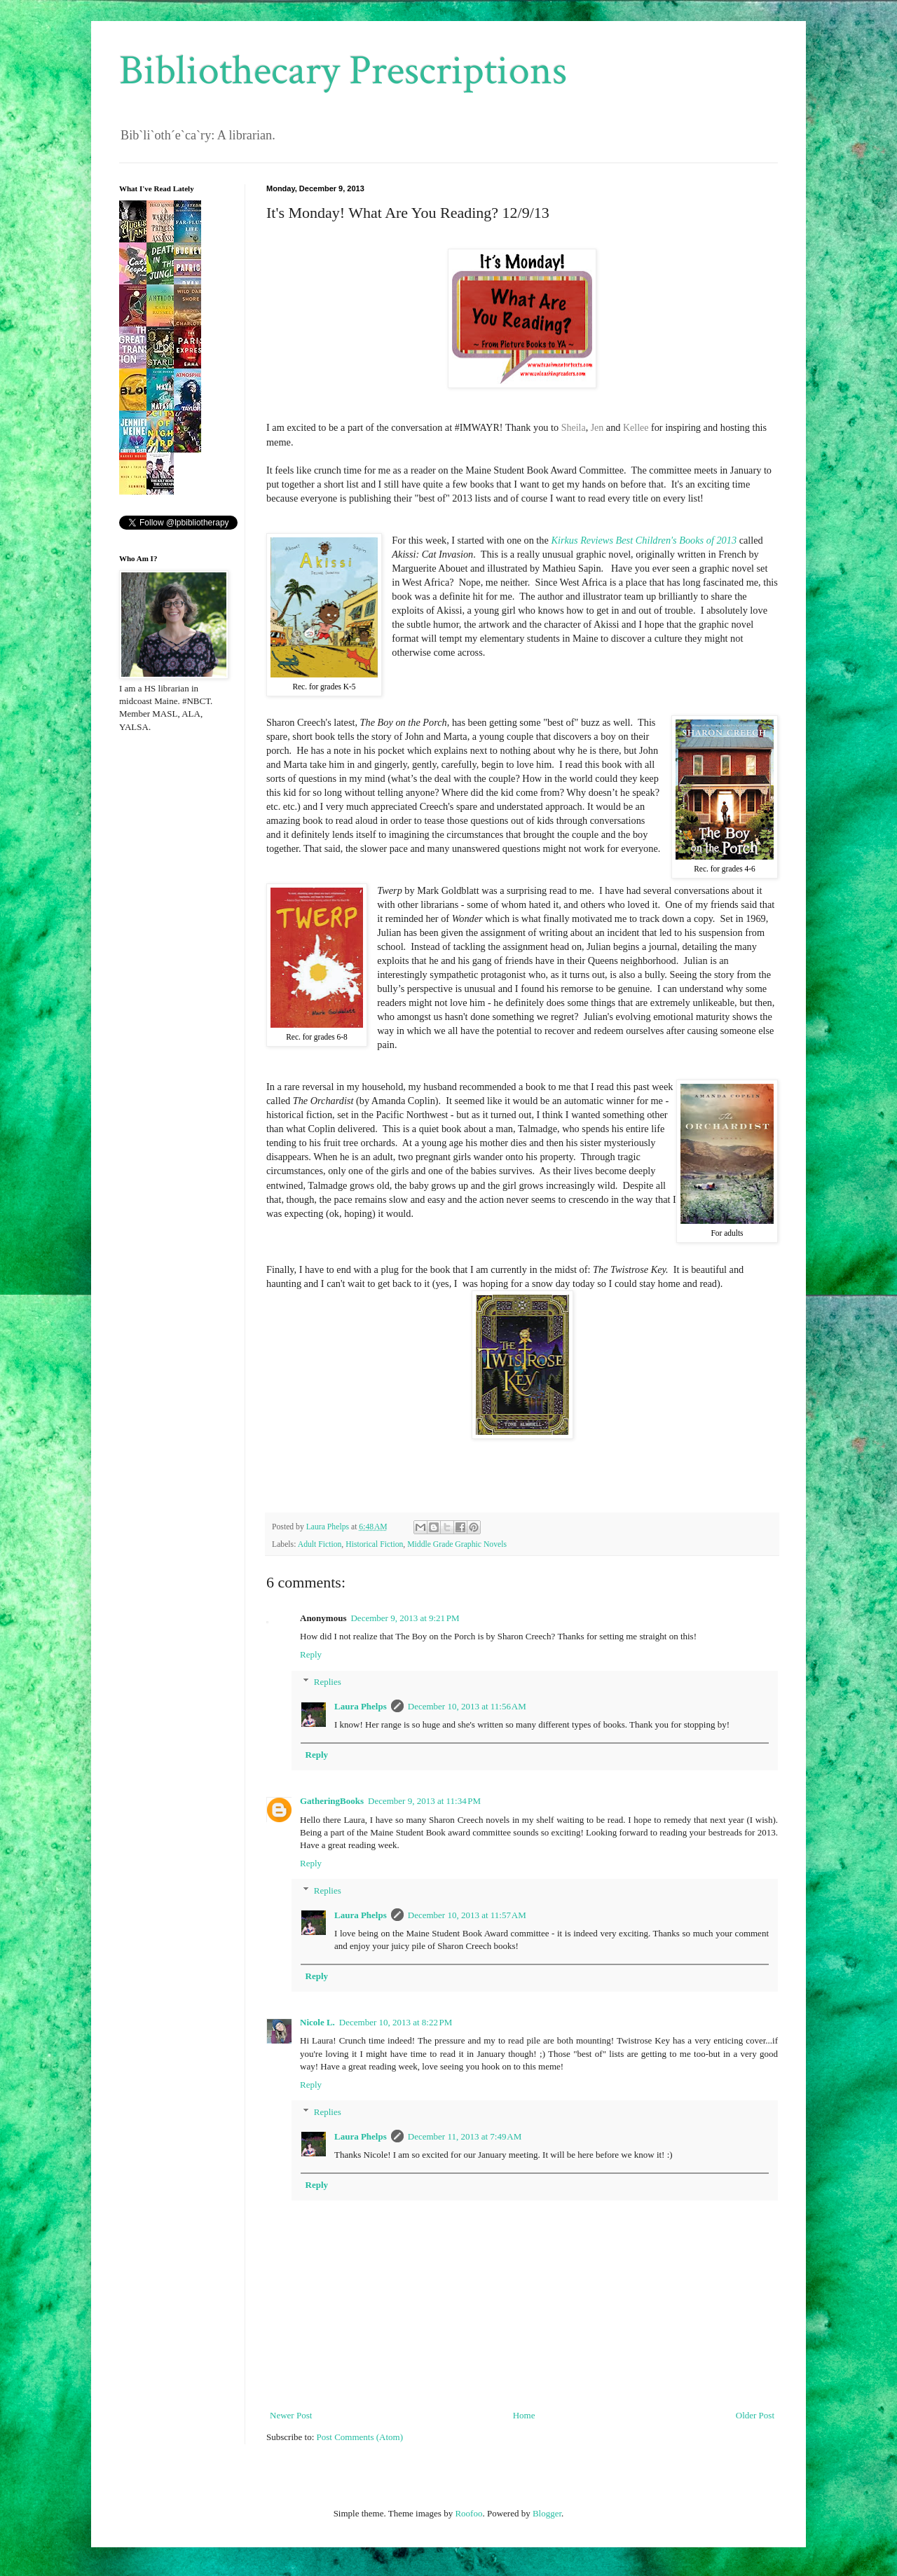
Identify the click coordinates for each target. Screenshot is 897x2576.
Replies (327, 1681)
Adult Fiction (320, 1544)
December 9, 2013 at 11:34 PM (424, 1801)
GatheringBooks (332, 1801)
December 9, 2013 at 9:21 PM (404, 1618)
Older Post (755, 2415)
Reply (311, 1654)
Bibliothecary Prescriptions (343, 70)
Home (524, 2415)
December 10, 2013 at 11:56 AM (467, 1706)
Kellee (636, 427)
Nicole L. (317, 2022)
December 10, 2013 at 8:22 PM (396, 2022)
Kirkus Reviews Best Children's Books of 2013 (644, 540)
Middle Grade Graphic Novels (457, 1544)
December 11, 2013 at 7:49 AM (465, 2136)
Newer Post (291, 2415)
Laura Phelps (360, 1706)
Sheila (573, 427)
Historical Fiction (374, 1544)
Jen (597, 427)
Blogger (547, 2513)
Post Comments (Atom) (360, 2437)
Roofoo (468, 2513)
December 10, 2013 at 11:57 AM (467, 1915)
